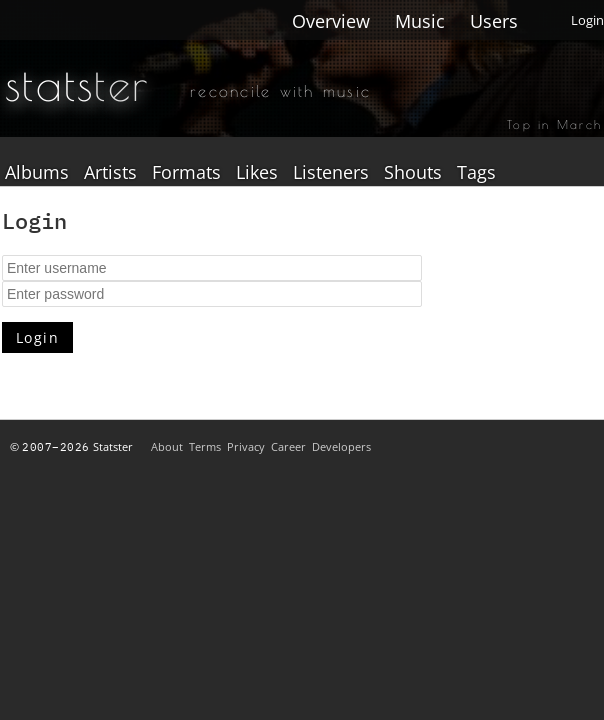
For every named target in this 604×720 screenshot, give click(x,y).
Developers (341, 446)
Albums (37, 173)
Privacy (246, 446)
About (167, 446)
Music (420, 21)
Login (587, 20)
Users (494, 21)
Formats (186, 173)
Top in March (554, 124)
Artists (110, 173)
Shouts (413, 173)
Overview (331, 21)
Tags (476, 173)
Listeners (331, 173)
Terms (205, 446)
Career (288, 446)
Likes (257, 173)
